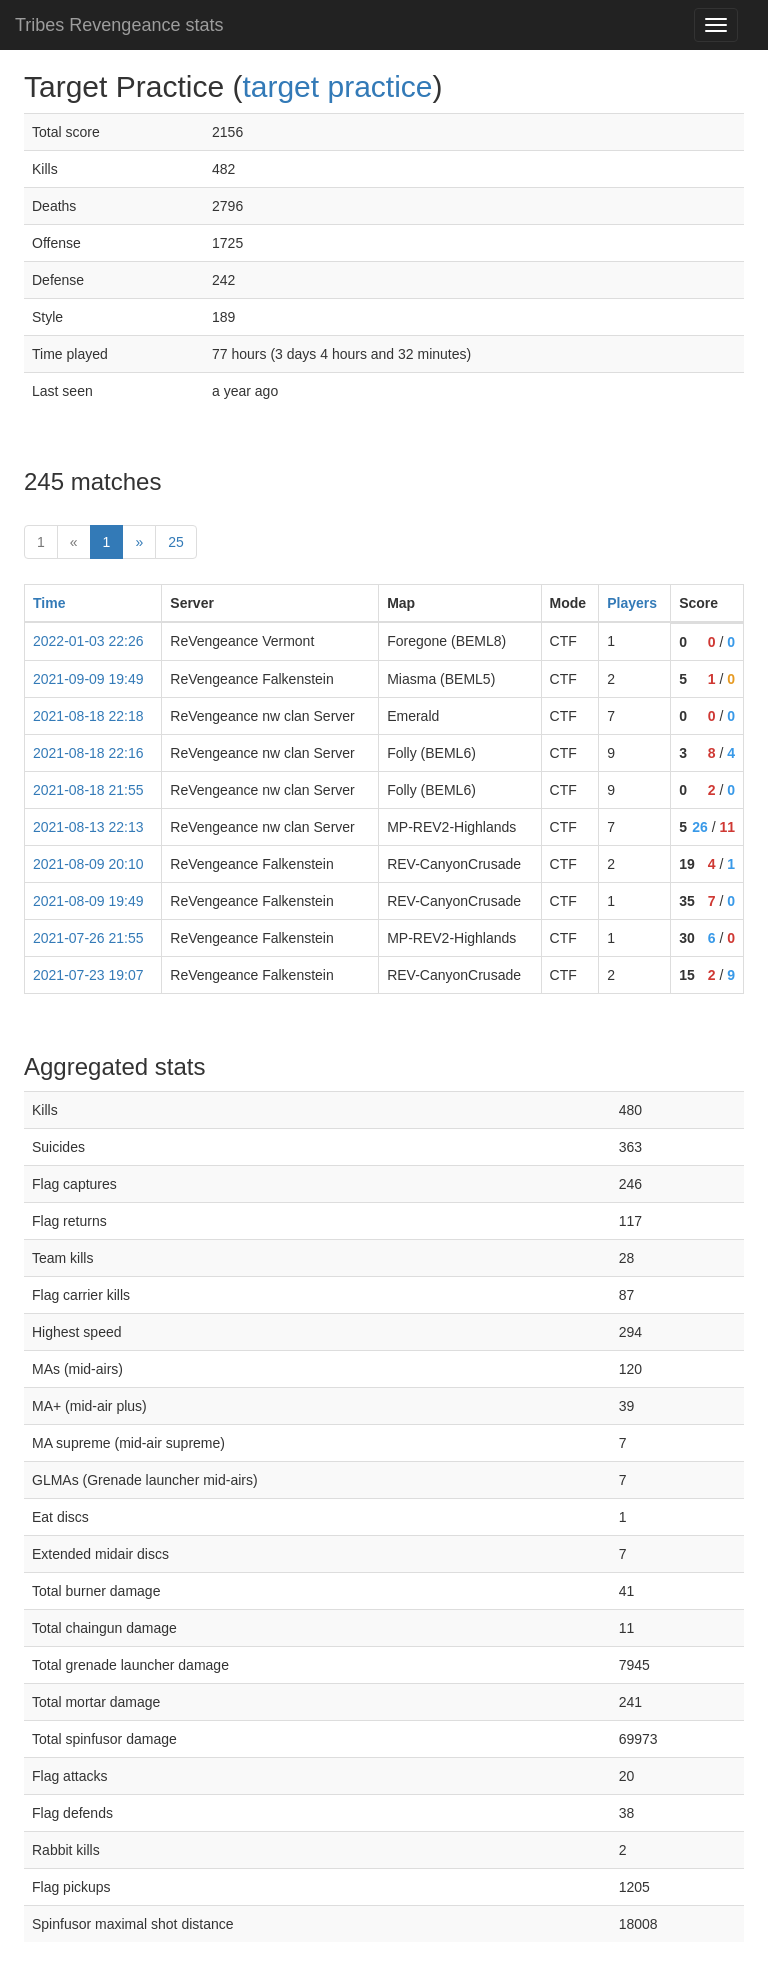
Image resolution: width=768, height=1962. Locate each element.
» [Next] (139, 542)
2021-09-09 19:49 (88, 679)
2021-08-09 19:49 (88, 901)
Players (632, 603)
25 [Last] (176, 542)
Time (49, 603)
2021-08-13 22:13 (88, 827)
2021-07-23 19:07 (88, 975)
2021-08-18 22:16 (88, 753)
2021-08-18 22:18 (88, 716)
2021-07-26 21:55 (88, 938)
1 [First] (41, 542)
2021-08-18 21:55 (88, 790)
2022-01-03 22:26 (88, 641)
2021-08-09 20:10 (88, 864)
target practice (337, 86)
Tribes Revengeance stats (119, 25)
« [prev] (74, 542)
